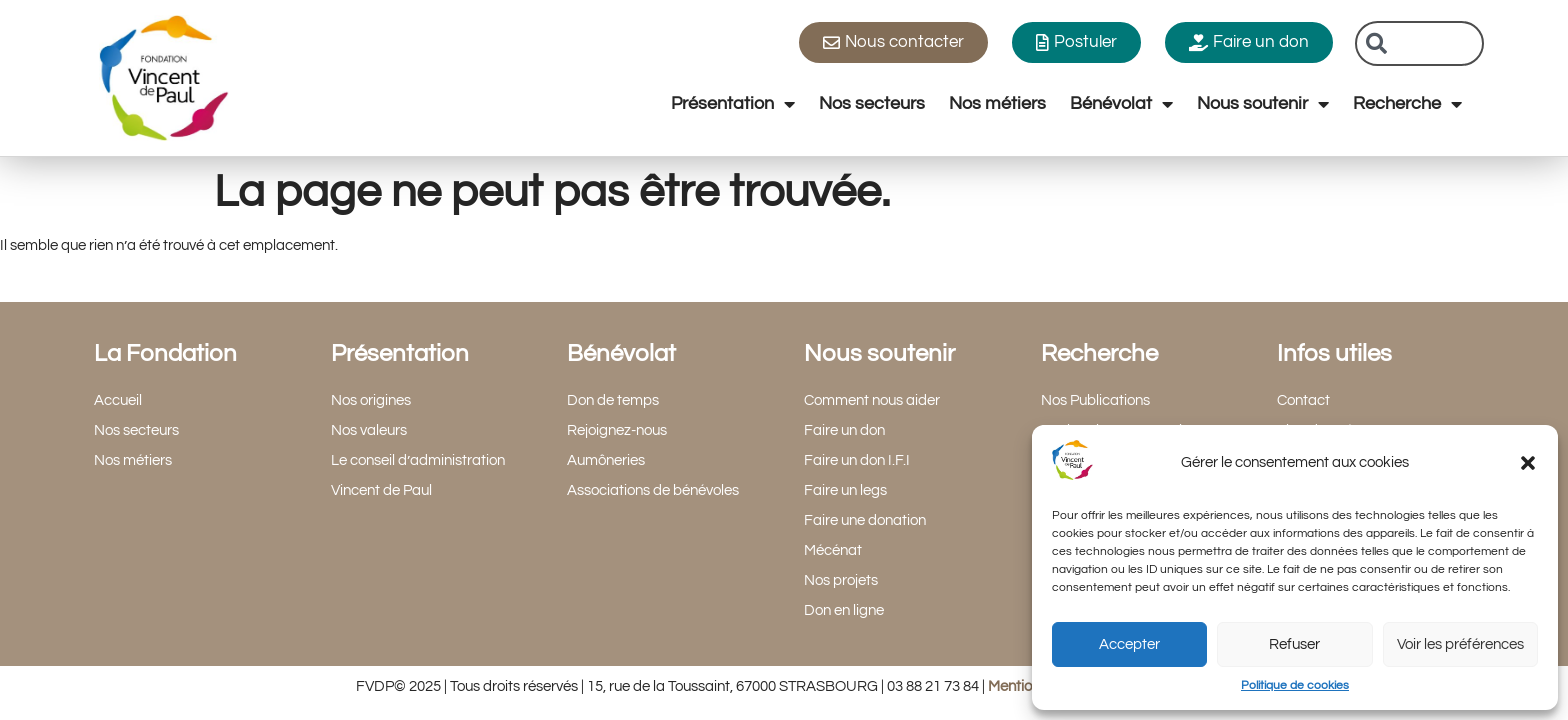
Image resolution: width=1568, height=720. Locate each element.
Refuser (1294, 644)
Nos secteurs (872, 103)
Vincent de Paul (381, 490)
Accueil (118, 400)
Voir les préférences (1460, 644)
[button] (1528, 463)
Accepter (1129, 644)
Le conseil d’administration (418, 460)
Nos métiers (997, 103)
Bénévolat (1121, 104)
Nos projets (841, 580)
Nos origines (371, 400)
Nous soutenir (1263, 104)
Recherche (1407, 104)
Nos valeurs (369, 430)
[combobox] (1419, 43)
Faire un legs (845, 490)
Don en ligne (844, 610)
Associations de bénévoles (653, 490)
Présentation (733, 104)
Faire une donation (865, 520)
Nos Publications (1095, 400)
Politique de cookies (1295, 685)
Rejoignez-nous (617, 430)
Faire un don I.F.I (857, 460)
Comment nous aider (872, 400)
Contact (1303, 400)
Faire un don (844, 430)
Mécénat (833, 550)
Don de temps (613, 400)
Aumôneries (606, 460)
